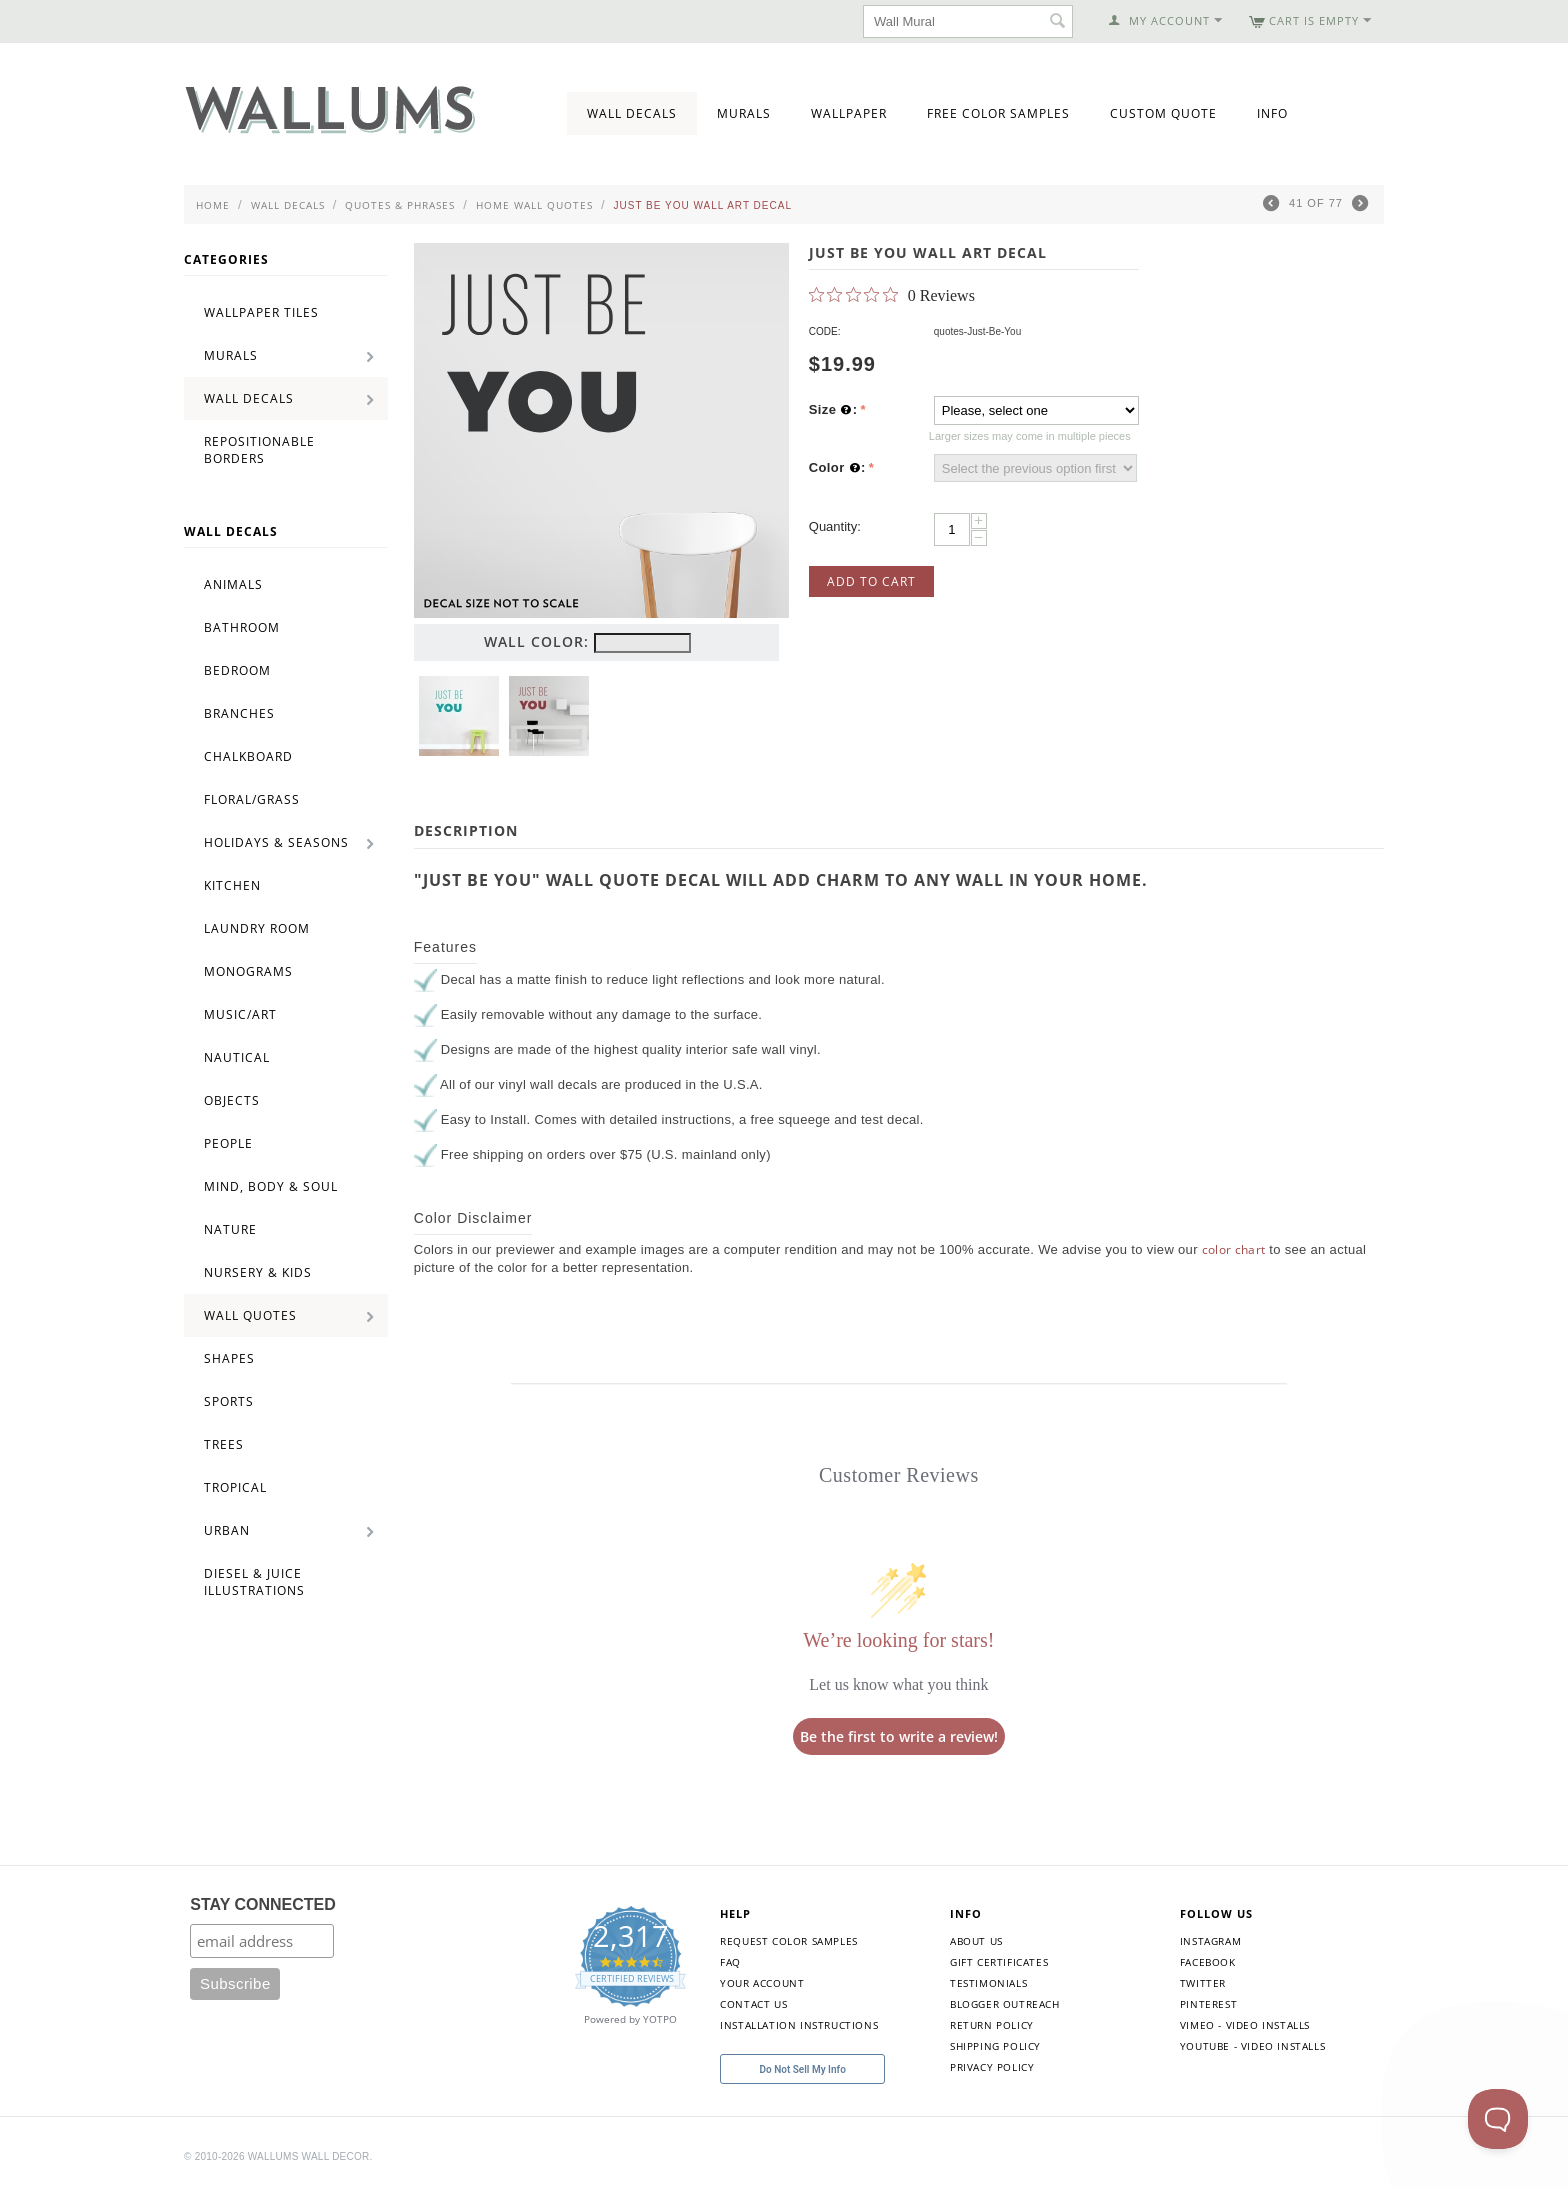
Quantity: (835, 526)
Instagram (1210, 1941)
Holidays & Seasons (276, 842)
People (228, 1143)
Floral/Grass (252, 799)
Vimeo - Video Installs (1245, 2025)
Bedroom (237, 670)
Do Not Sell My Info (803, 2069)
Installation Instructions (799, 2025)
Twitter (1203, 1983)
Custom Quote (1163, 113)
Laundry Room (257, 928)
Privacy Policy (992, 2067)
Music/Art (240, 1014)
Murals (744, 113)
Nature (230, 1229)
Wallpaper (849, 113)
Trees (224, 1444)
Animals (233, 584)
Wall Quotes (250, 1315)
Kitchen (232, 885)
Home (213, 205)
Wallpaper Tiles (261, 312)
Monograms (248, 971)
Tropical (235, 1487)
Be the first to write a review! (899, 1736)
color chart (1234, 1249)
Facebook (1208, 1962)
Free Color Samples (998, 113)
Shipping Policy (995, 2046)
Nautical (237, 1057)
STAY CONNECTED (263, 1904)
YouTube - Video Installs (1252, 2046)
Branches (239, 713)
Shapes (229, 1358)
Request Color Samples (789, 1941)
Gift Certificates (999, 1962)
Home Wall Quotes (534, 205)
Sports (229, 1401)
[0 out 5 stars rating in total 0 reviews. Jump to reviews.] (892, 295)
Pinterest (1208, 2004)
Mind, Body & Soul (271, 1186)
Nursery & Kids (258, 1272)
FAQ (730, 1962)
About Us (976, 1941)
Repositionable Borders (259, 450)
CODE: (825, 331)
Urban (227, 1530)
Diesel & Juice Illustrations (254, 1582)
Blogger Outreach (1005, 2004)
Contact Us (753, 2004)
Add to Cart (871, 581)
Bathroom (242, 627)
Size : (833, 410)
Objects (232, 1100)
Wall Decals (632, 113)
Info (1272, 113)
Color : (837, 468)
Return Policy (992, 2025)
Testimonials (988, 1983)
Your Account (762, 1983)
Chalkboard (248, 756)
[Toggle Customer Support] (1498, 2119)
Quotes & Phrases (400, 205)
